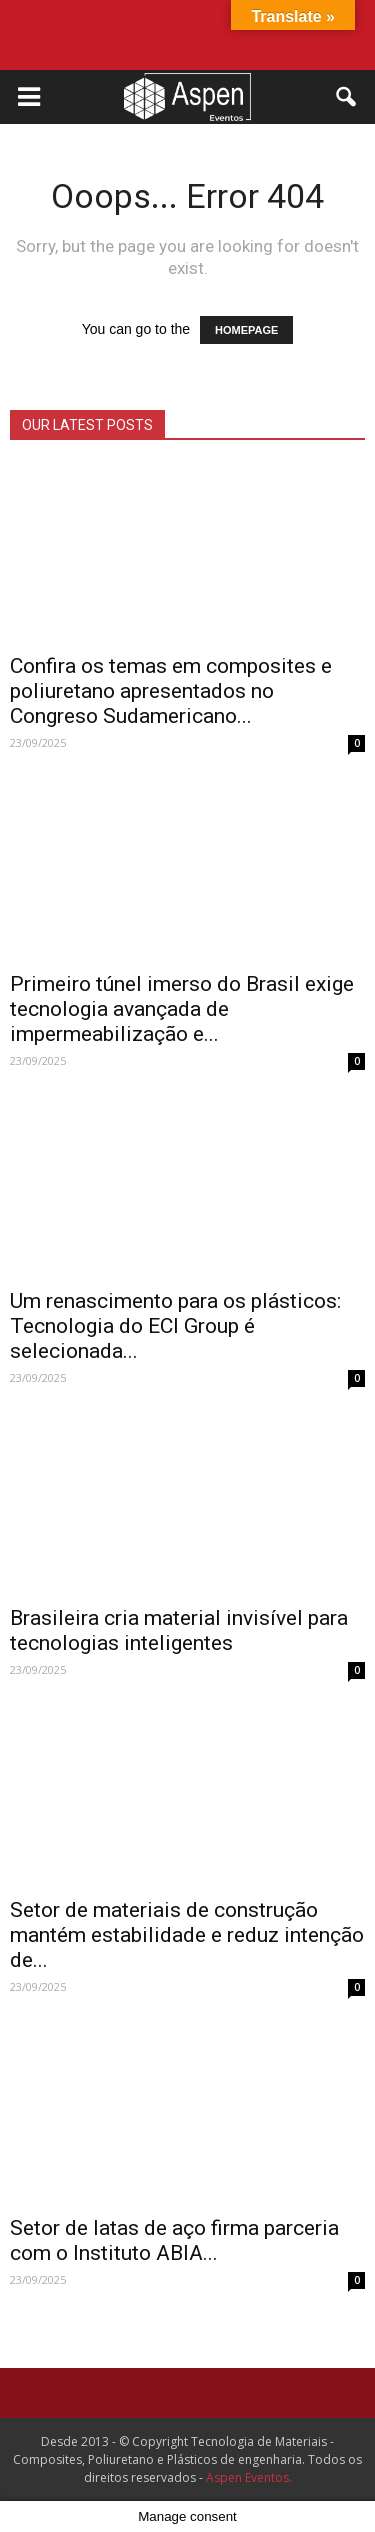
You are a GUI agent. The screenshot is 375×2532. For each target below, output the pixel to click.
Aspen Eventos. (249, 2477)
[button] (347, 97)
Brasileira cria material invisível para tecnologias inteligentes (179, 1630)
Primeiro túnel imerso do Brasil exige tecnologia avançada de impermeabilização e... (182, 1009)
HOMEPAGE (246, 330)
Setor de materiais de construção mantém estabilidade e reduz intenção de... (187, 1935)
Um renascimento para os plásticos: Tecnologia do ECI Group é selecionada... (175, 1326)
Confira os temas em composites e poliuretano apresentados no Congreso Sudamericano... (171, 691)
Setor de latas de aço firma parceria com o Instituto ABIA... (174, 2240)
